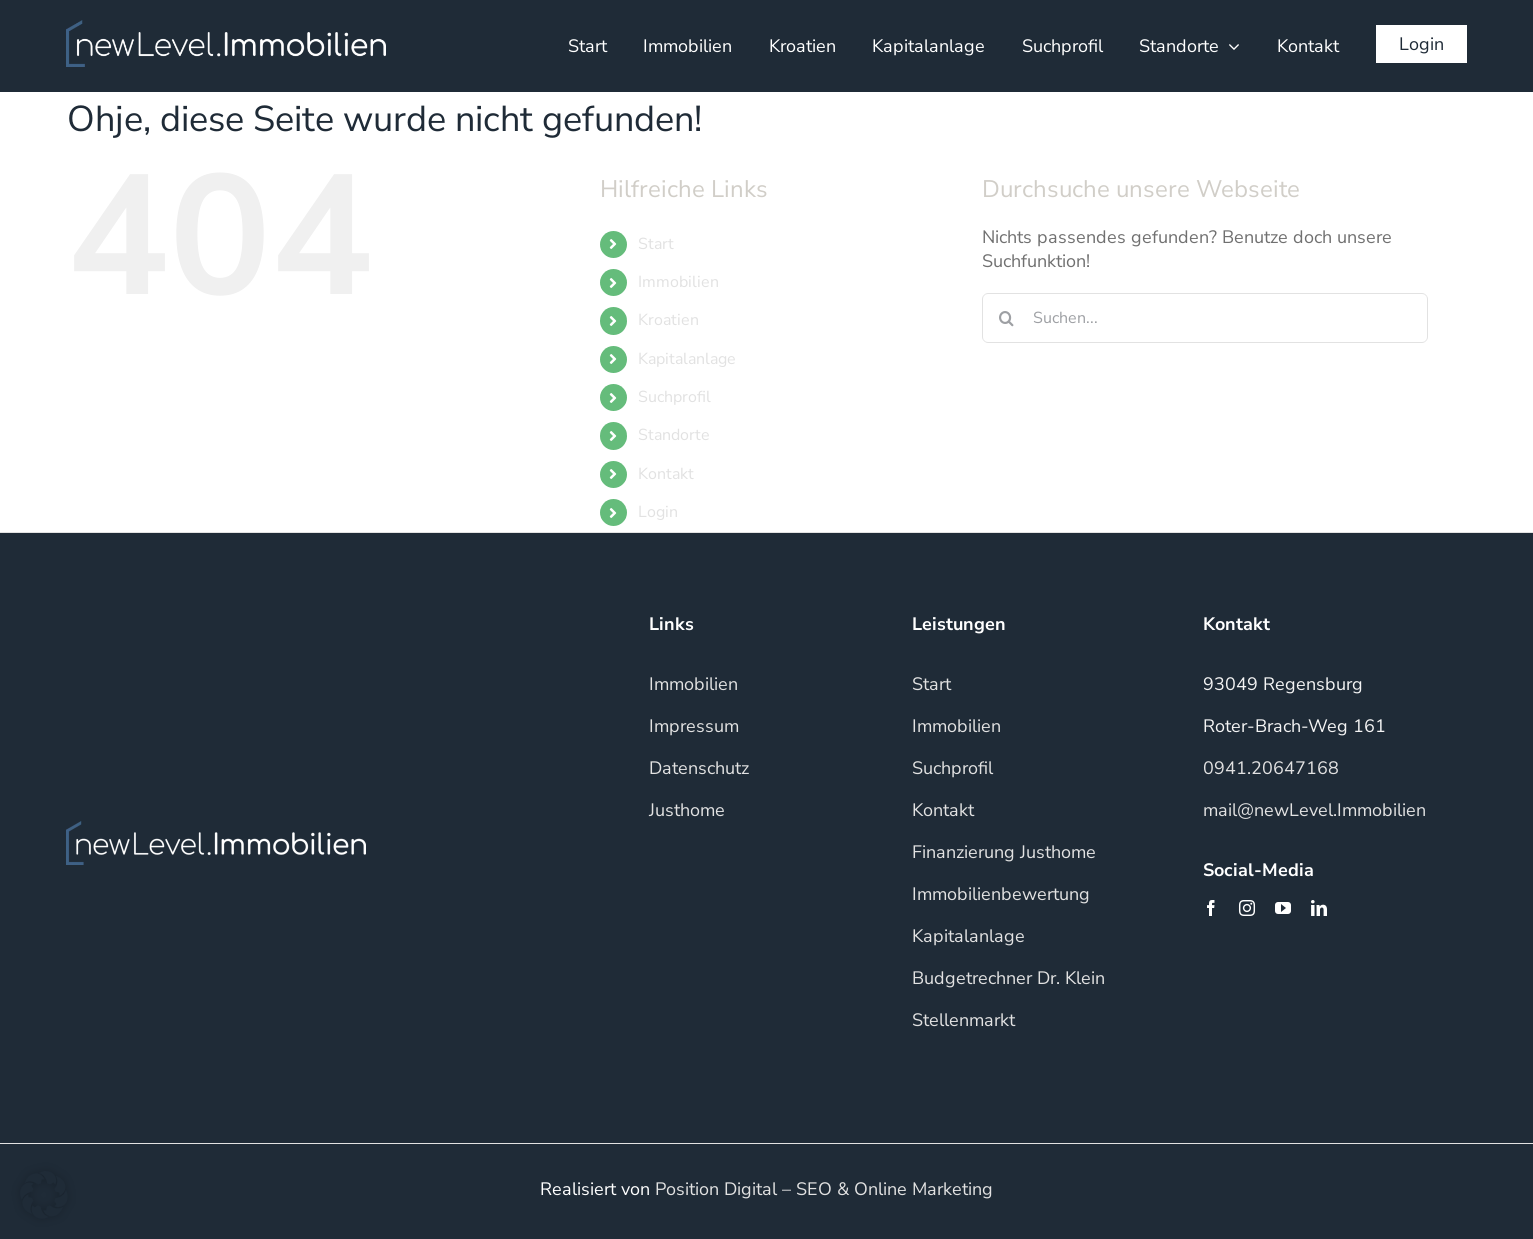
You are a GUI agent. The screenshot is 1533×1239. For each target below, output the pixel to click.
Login (658, 512)
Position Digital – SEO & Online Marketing (824, 1189)
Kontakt (666, 474)
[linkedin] (1319, 908)
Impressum (694, 726)
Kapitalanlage (687, 359)
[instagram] (1247, 908)
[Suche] (1007, 318)
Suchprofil (674, 397)
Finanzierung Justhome (1004, 852)
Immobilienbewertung (1001, 894)
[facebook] (1211, 908)
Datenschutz (699, 768)
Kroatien (668, 320)
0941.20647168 (1271, 768)
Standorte (674, 435)
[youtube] (1283, 908)
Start (656, 244)
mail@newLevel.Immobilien (1314, 810)
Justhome (687, 810)
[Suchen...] (1205, 318)
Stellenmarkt (963, 1020)
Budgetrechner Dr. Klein (1008, 978)
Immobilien (678, 282)
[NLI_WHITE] (226, 29)
